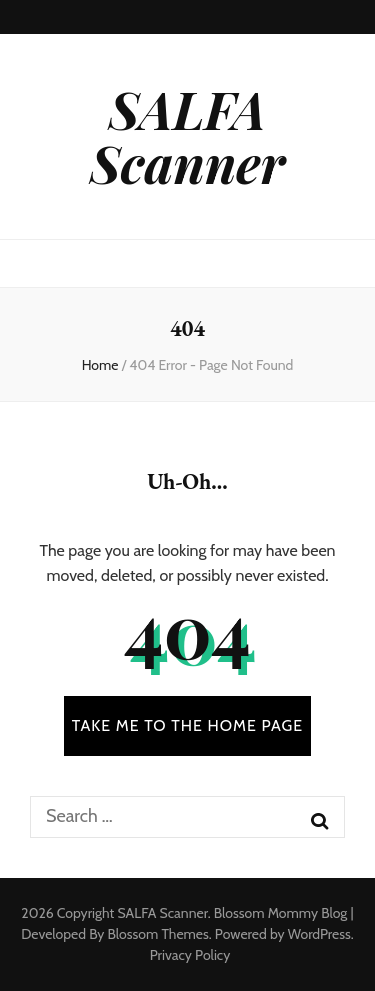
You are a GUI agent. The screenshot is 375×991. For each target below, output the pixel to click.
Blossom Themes (157, 934)
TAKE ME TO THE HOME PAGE (188, 725)
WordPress (319, 934)
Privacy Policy (190, 955)
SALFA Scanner (187, 136)
